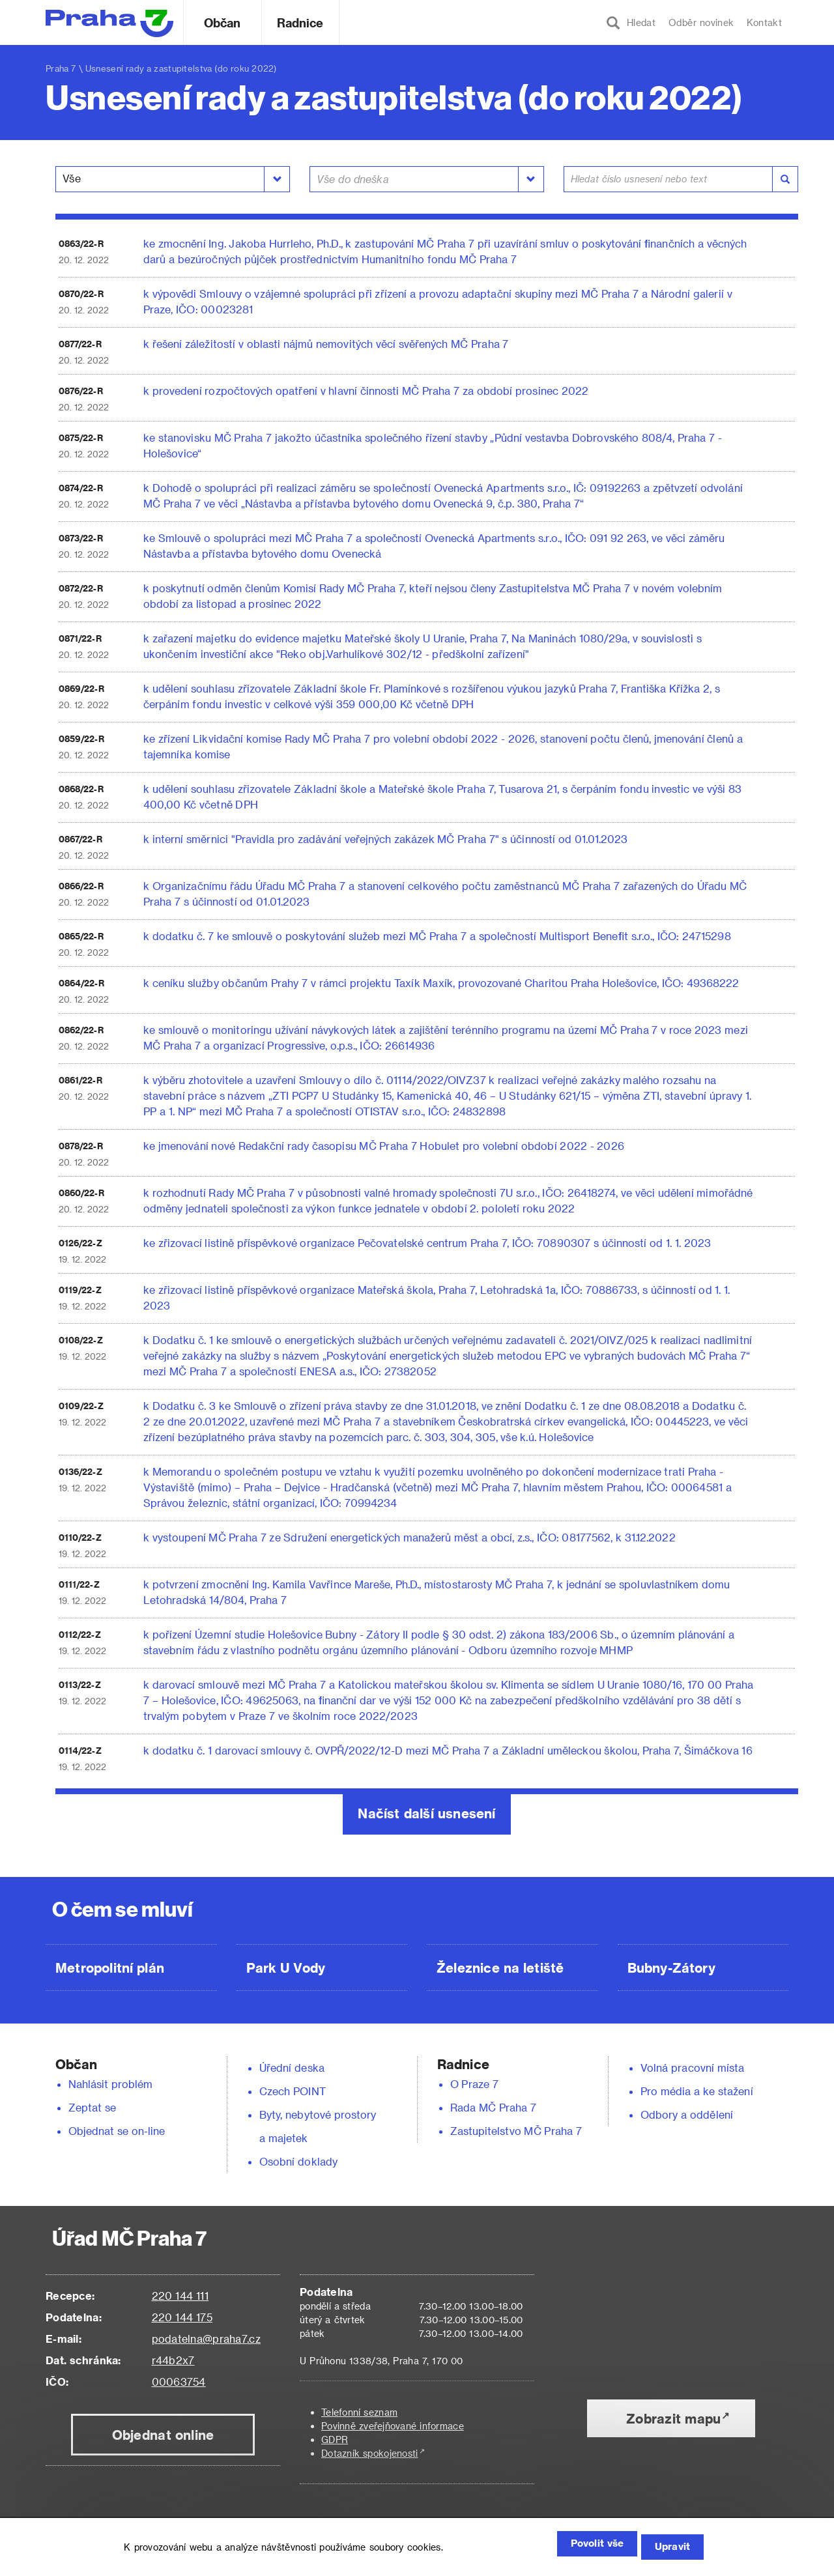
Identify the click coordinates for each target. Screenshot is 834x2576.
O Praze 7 (474, 2084)
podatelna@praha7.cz (206, 2338)
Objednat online (163, 2434)
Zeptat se (92, 2107)
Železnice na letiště (500, 1967)
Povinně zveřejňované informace (392, 2425)
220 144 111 (180, 2295)
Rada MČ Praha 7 (493, 2107)
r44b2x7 (173, 2360)
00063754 (179, 2381)
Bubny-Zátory (671, 1967)
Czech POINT (292, 2091)
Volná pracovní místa (692, 2067)
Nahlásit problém (110, 2084)
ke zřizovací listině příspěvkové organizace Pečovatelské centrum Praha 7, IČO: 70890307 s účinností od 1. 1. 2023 (427, 1243)
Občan (222, 22)
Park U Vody (286, 1967)
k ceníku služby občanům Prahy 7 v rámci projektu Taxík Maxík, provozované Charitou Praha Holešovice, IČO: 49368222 (441, 983)
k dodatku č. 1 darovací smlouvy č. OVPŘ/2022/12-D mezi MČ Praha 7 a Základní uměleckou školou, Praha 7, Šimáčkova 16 (448, 1750)
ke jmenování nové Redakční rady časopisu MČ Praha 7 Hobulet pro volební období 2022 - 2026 (383, 1145)
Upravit (668, 2548)
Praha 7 (61, 68)
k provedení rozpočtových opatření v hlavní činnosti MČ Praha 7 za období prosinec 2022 (365, 390)
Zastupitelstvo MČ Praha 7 (516, 2131)
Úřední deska (291, 2067)
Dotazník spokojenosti (369, 2453)
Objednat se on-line (116, 2131)
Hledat (631, 22)
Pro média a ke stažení (696, 2091)
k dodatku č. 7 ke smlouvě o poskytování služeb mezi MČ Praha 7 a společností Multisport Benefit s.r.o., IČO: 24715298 (437, 936)
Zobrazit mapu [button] (673, 2418)
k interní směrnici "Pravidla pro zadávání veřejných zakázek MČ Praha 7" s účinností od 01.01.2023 (385, 839)
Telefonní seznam (359, 2412)
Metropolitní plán (109, 1967)
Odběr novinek (701, 22)
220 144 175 (182, 2317)
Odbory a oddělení (686, 2114)
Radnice (300, 22)
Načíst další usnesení (426, 1813)
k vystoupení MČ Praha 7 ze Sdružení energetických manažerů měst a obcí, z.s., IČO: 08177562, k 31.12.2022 (409, 1537)
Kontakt (764, 22)
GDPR (334, 2439)
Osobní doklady (298, 2161)
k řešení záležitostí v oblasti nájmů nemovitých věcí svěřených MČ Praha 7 (326, 343)
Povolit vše (574, 2548)
